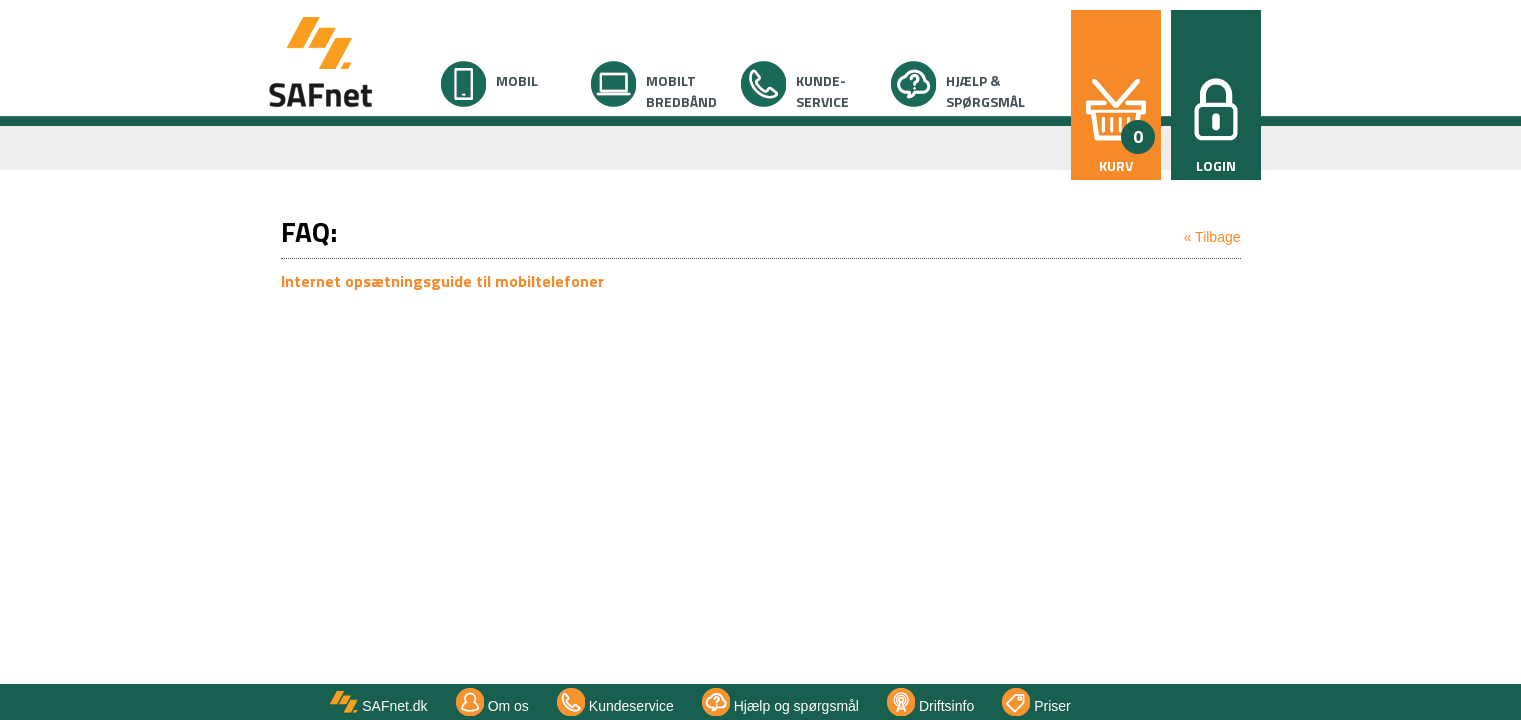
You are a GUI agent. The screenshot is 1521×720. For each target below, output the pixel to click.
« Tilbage (1212, 237)
